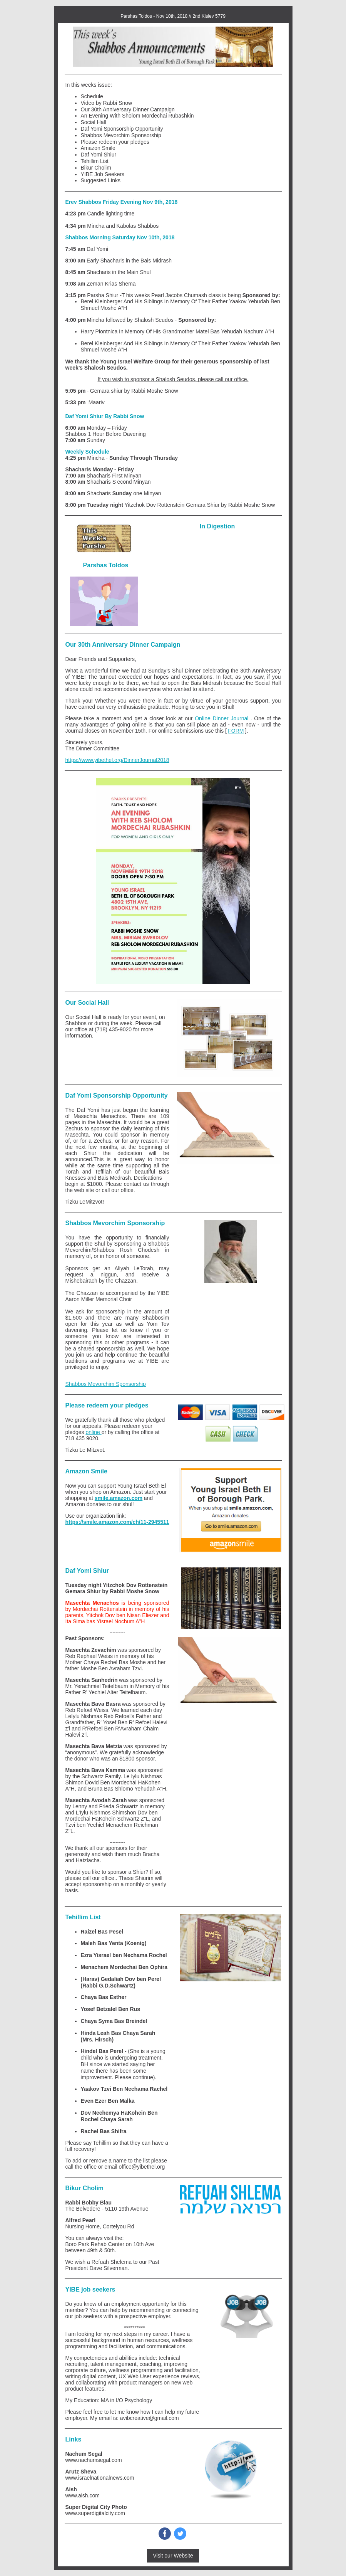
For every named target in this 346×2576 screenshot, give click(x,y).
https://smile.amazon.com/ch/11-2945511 (117, 1522)
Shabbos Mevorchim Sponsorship (105, 1384)
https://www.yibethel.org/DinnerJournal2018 (117, 760)
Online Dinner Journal (221, 718)
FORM (236, 731)
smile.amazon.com (119, 1498)
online (93, 1432)
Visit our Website (173, 2555)
